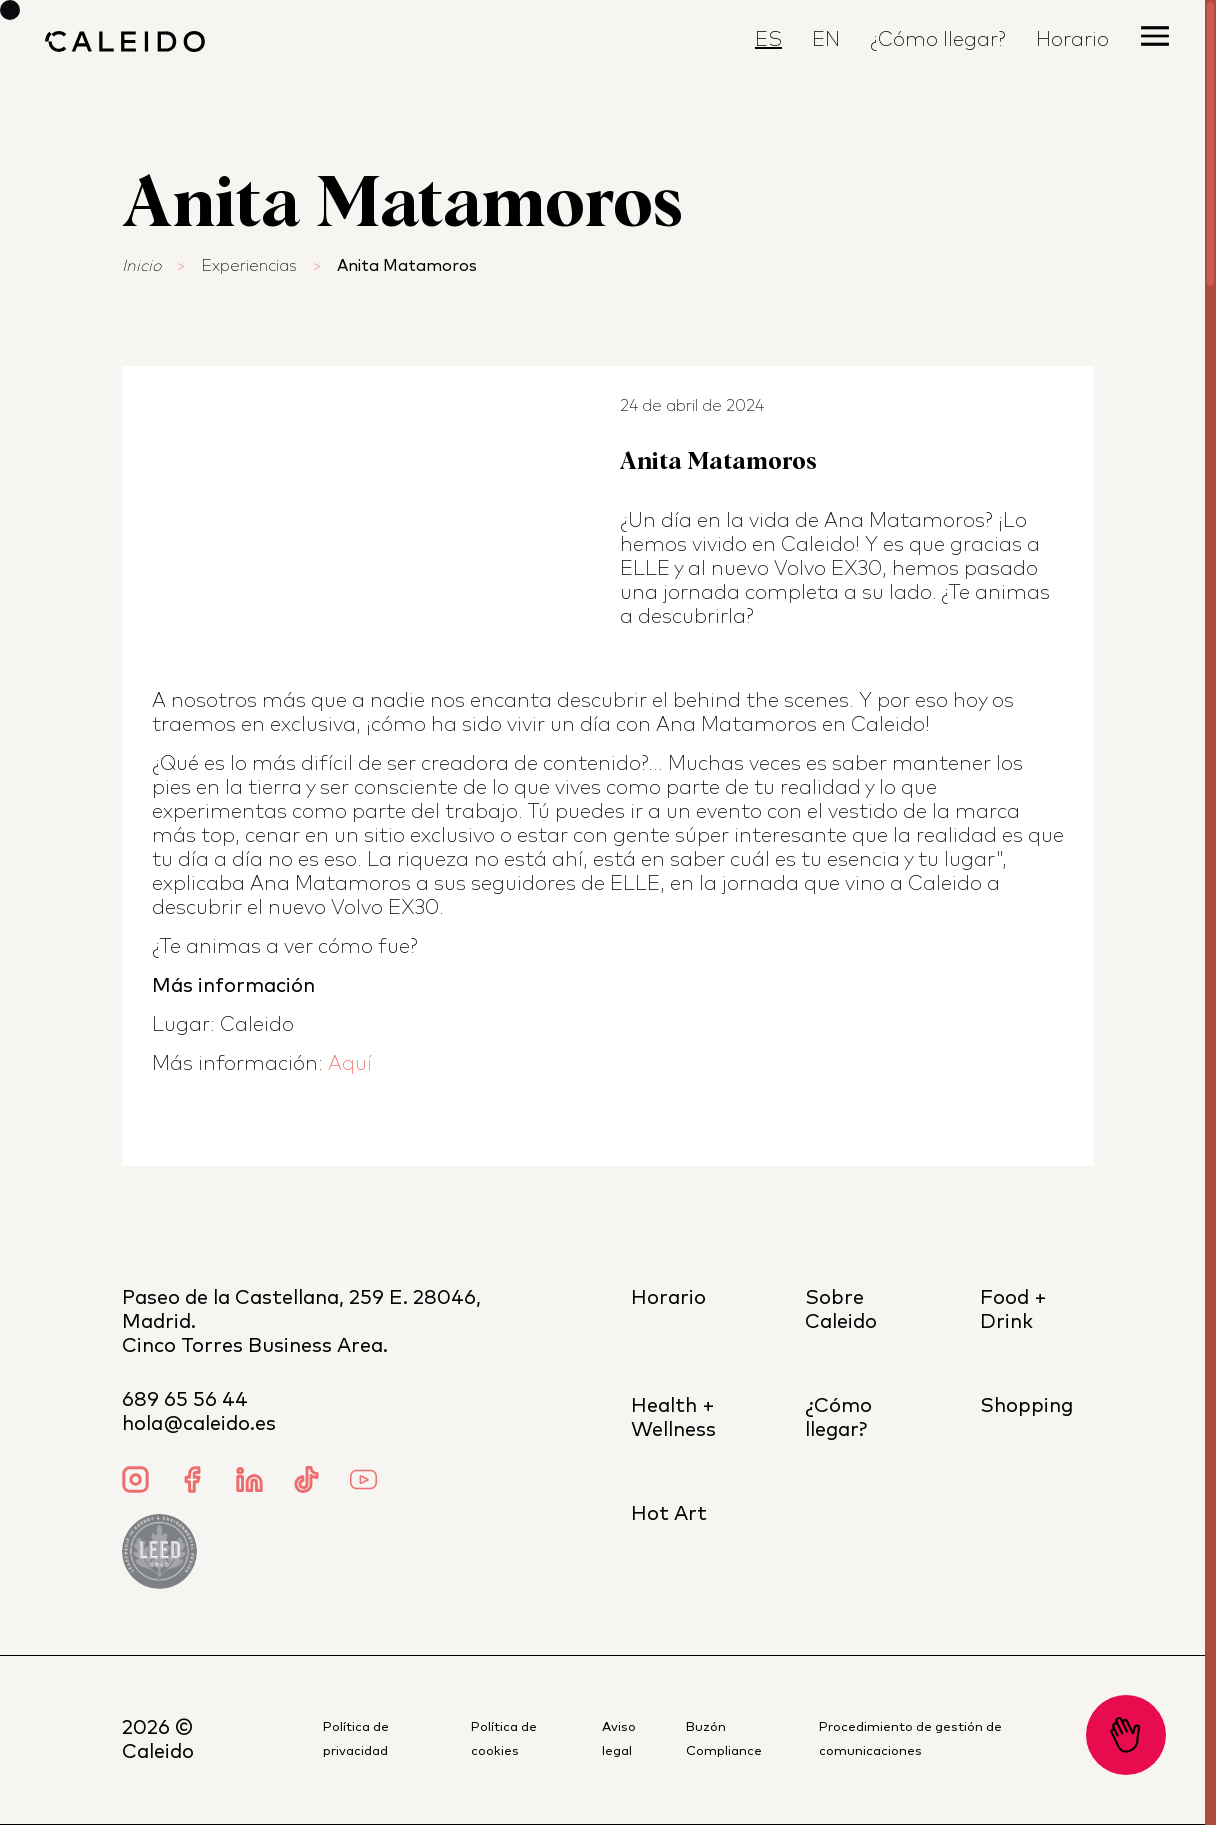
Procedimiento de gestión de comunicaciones (910, 1739)
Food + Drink (1013, 1310)
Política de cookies (504, 1739)
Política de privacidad (356, 1739)
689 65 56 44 (185, 1400)
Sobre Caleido (841, 1310)
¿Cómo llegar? (938, 40)
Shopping (1026, 1406)
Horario (1072, 40)
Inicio (141, 266)
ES (768, 40)
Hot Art (669, 1514)
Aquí (350, 1064)
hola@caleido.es (199, 1424)
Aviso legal (619, 1739)
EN (826, 40)
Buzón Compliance (724, 1739)
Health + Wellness (673, 1418)
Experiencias (249, 266)
